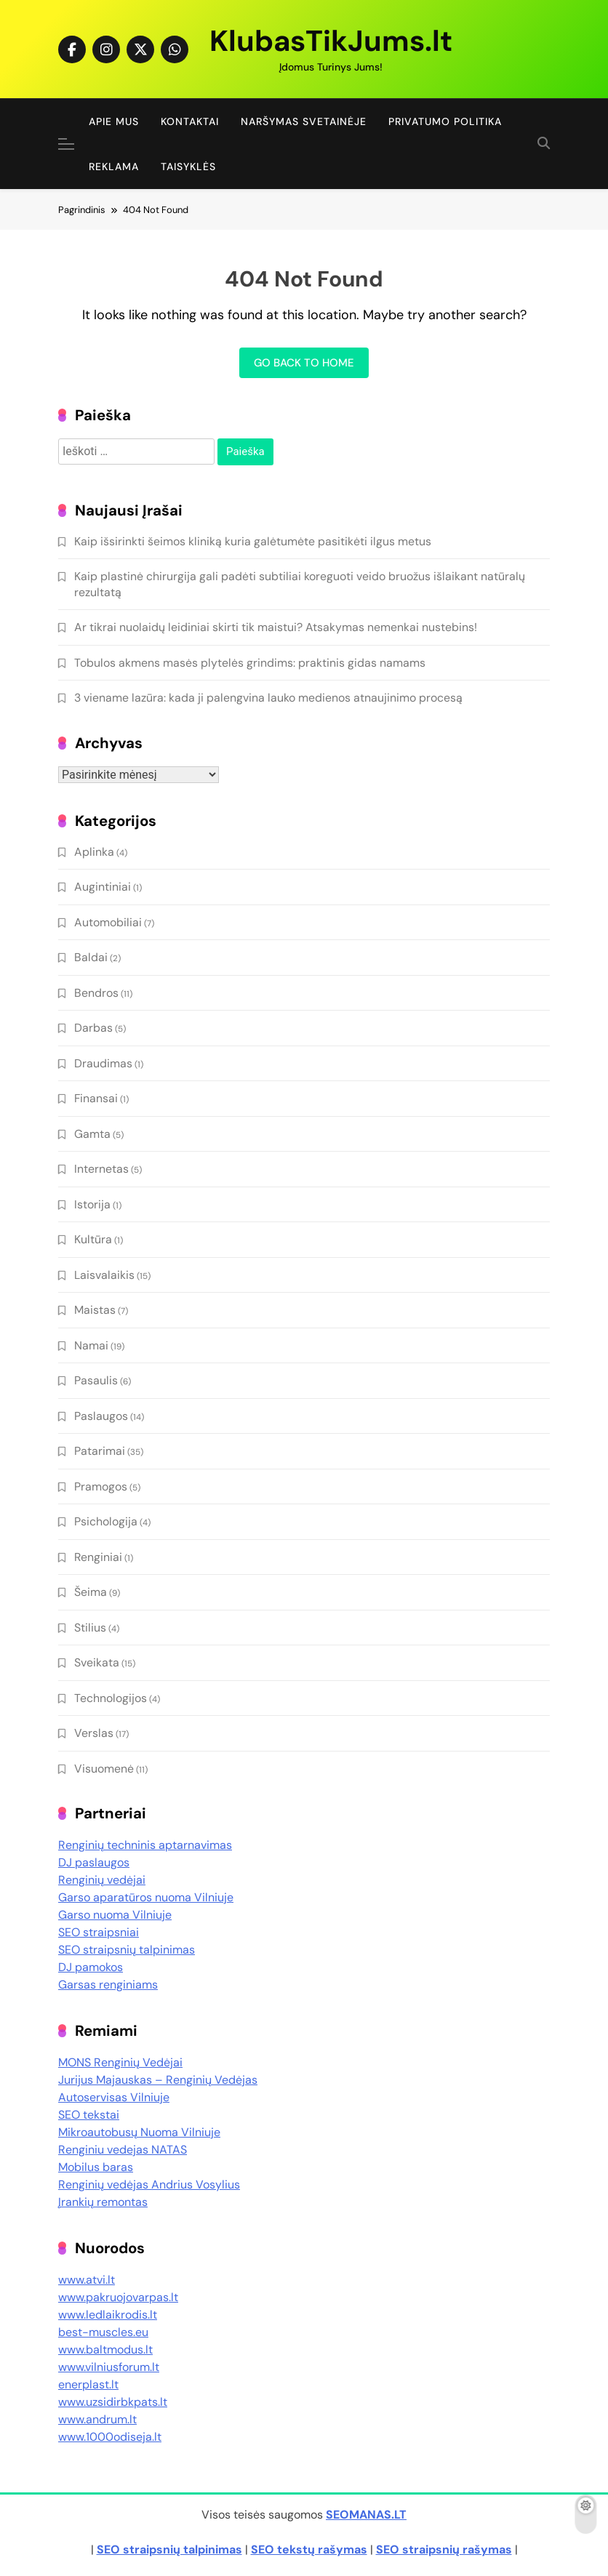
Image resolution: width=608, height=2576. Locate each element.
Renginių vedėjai (101, 1879)
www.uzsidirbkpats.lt (112, 2402)
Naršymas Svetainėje (304, 121)
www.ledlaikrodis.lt (107, 2314)
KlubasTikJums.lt (330, 41)
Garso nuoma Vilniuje (115, 1914)
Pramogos (100, 1486)
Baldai (91, 957)
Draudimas (103, 1063)
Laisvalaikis (104, 1275)
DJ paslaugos (93, 1862)
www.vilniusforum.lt (108, 2367)
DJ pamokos (90, 1967)
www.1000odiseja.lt (109, 2436)
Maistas (95, 1309)
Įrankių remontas (103, 2202)
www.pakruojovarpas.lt (118, 2297)
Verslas (93, 1733)
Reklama (114, 166)
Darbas (93, 1027)
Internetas (101, 1168)
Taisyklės (188, 166)
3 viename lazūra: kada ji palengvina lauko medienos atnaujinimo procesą (268, 697)
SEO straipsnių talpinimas (126, 1949)
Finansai (96, 1098)
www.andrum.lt (97, 2419)
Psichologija (105, 1521)
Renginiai (98, 1557)
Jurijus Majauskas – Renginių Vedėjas (157, 2079)
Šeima (90, 1592)
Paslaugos (101, 1416)
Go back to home (304, 363)
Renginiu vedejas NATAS (122, 2149)
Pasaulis (96, 1380)
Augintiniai (102, 886)
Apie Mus (114, 121)
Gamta (92, 1133)
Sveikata (96, 1662)
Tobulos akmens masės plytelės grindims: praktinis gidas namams (249, 662)
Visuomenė (104, 1768)
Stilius (90, 1627)
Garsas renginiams (108, 1984)
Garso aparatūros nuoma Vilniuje (145, 1897)
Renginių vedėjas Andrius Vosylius (149, 2184)
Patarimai (99, 1450)
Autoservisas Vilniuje (113, 2097)
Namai (91, 1345)
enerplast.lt (88, 2384)
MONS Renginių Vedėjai (120, 2062)
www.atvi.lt (86, 2279)
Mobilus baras (95, 2167)
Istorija (92, 1204)
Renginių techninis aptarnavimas (145, 1845)
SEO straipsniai (98, 1932)
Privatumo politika (445, 121)
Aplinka (94, 851)
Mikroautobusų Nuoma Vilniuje (139, 2132)
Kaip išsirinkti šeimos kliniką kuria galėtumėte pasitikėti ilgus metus (252, 541)
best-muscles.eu (103, 2332)
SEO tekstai (88, 2114)
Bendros (96, 992)
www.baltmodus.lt (105, 2349)
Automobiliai (108, 922)
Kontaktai (190, 121)
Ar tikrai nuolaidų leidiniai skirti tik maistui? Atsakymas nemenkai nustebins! (275, 627)
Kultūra (93, 1239)
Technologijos (110, 1698)
